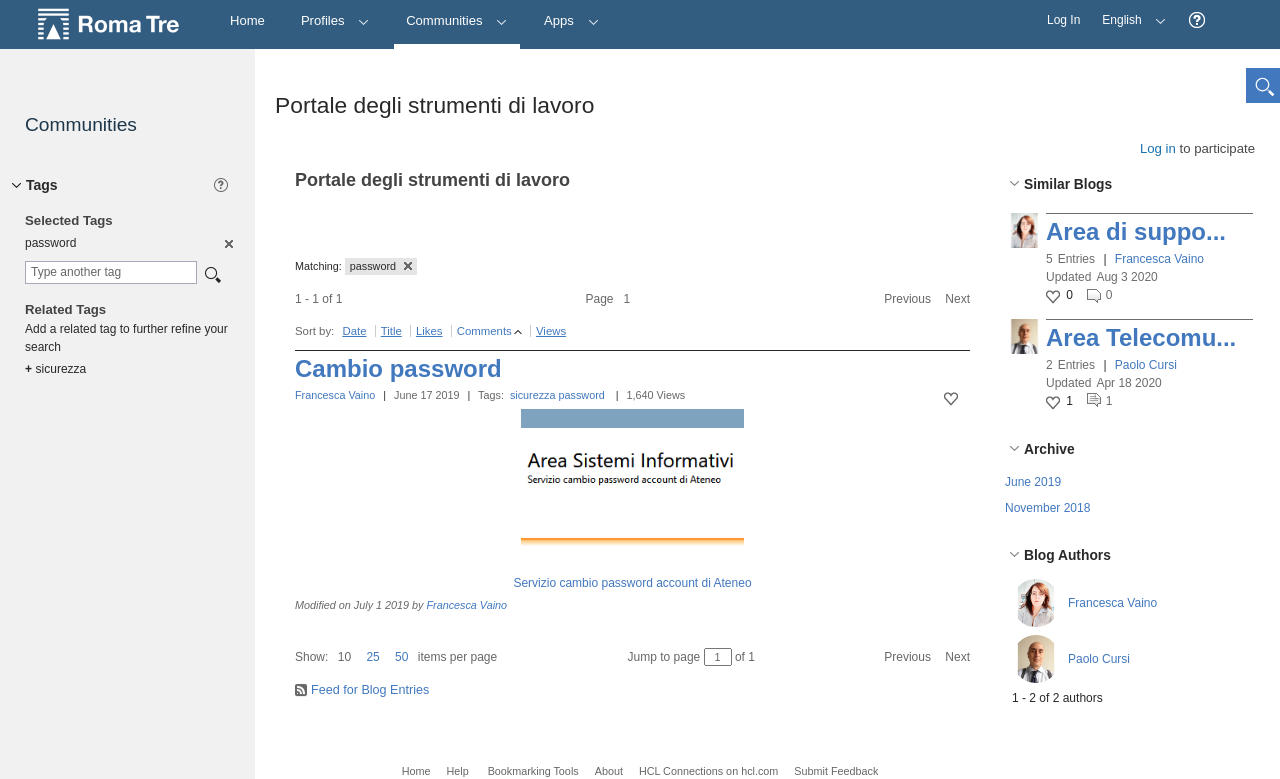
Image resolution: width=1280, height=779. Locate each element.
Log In (1063, 20)
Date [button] (354, 331)
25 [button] (372, 657)
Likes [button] (429, 331)
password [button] (381, 266)
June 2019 (1033, 482)
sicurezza (533, 395)
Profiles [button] (335, 20)
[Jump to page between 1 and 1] (718, 657)
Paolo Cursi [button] (1146, 365)
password (582, 395)
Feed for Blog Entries (370, 690)
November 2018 (1047, 508)
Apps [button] (571, 20)
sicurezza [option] (55, 369)
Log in (1158, 148)
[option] (227, 243)
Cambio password (398, 368)
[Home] (247, 21)
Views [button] (551, 331)
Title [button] (391, 331)
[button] (1197, 20)
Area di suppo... (1136, 231)
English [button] (1129, 13)
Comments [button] (484, 331)
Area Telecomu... (1141, 337)
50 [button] (401, 657)
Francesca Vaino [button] (1159, 259)
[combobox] (111, 272)
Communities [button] (457, 20)
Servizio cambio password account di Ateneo (632, 583)
